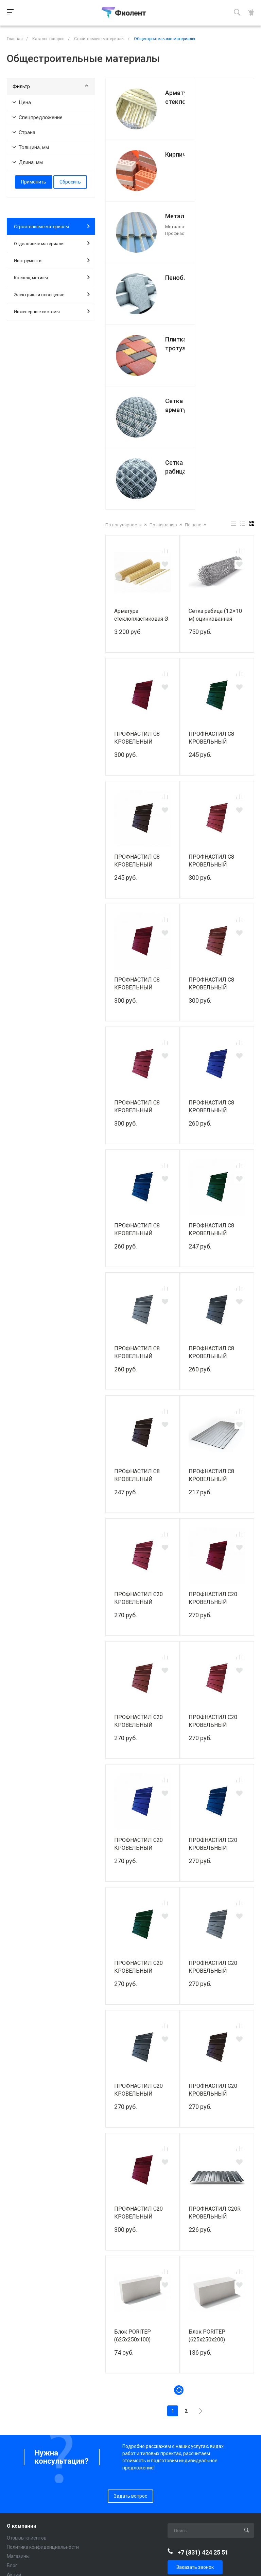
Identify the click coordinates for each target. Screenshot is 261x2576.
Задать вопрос (130, 2311)
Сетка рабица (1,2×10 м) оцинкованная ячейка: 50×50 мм (215, 430)
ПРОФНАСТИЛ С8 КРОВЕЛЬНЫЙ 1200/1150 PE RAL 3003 (212, 676)
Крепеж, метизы (52, 277)
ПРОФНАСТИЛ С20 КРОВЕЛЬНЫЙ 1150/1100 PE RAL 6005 (138, 1782)
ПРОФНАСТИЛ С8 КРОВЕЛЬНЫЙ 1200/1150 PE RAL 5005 (137, 1044)
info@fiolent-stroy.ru (200, 2400)
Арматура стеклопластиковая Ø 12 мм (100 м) (141, 430)
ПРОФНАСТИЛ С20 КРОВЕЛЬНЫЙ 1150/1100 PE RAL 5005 (213, 1659)
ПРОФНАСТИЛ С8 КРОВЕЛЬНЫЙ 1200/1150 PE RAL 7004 (137, 1167)
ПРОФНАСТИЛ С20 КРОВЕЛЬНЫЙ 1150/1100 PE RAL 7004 (213, 1782)
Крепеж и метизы (26, 2443)
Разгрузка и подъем (29, 2496)
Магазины (18, 2371)
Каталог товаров (28, 2403)
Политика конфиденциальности (43, 2362)
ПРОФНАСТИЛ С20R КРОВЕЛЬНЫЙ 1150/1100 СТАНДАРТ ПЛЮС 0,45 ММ (217, 2028)
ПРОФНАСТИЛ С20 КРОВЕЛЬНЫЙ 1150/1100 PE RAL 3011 (213, 1536)
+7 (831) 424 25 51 (202, 2367)
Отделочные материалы (52, 243)
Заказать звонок (195, 2382)
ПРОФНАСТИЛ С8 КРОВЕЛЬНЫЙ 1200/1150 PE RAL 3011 (137, 922)
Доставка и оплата (28, 2487)
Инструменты (52, 260)
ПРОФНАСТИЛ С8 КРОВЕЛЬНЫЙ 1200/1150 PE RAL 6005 (212, 553)
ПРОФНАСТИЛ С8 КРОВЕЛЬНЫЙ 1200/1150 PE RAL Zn (215, 1290)
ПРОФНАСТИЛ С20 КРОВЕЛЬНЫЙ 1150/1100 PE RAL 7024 (138, 1905)
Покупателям (23, 2475)
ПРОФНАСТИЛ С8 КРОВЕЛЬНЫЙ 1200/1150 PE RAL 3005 (137, 553)
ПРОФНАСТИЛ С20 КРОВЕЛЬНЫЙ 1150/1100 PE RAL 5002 (138, 1659)
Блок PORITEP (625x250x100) (132, 2151)
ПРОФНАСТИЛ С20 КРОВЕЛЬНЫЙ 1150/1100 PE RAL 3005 (213, 1413)
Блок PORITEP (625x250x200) (207, 2151)
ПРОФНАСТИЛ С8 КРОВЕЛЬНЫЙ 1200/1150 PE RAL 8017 (137, 676)
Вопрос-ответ (22, 2505)
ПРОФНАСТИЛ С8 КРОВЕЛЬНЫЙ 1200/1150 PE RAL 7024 (212, 1167)
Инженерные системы (52, 311)
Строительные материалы (52, 226)
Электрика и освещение (52, 294)
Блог (12, 2380)
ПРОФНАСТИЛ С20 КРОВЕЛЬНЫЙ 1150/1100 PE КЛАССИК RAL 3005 (139, 2028)
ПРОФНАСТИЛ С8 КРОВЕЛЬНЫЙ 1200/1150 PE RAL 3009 (212, 799)
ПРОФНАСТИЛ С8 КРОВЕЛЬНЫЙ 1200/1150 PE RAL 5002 (212, 922)
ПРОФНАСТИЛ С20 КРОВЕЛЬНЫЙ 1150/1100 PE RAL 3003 (138, 1413)
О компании (21, 2341)
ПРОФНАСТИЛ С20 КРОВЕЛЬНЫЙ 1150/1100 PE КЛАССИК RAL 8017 (214, 1905)
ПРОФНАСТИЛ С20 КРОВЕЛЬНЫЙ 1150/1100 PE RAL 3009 (138, 1536)
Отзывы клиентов (27, 2353)
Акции (14, 2389)
